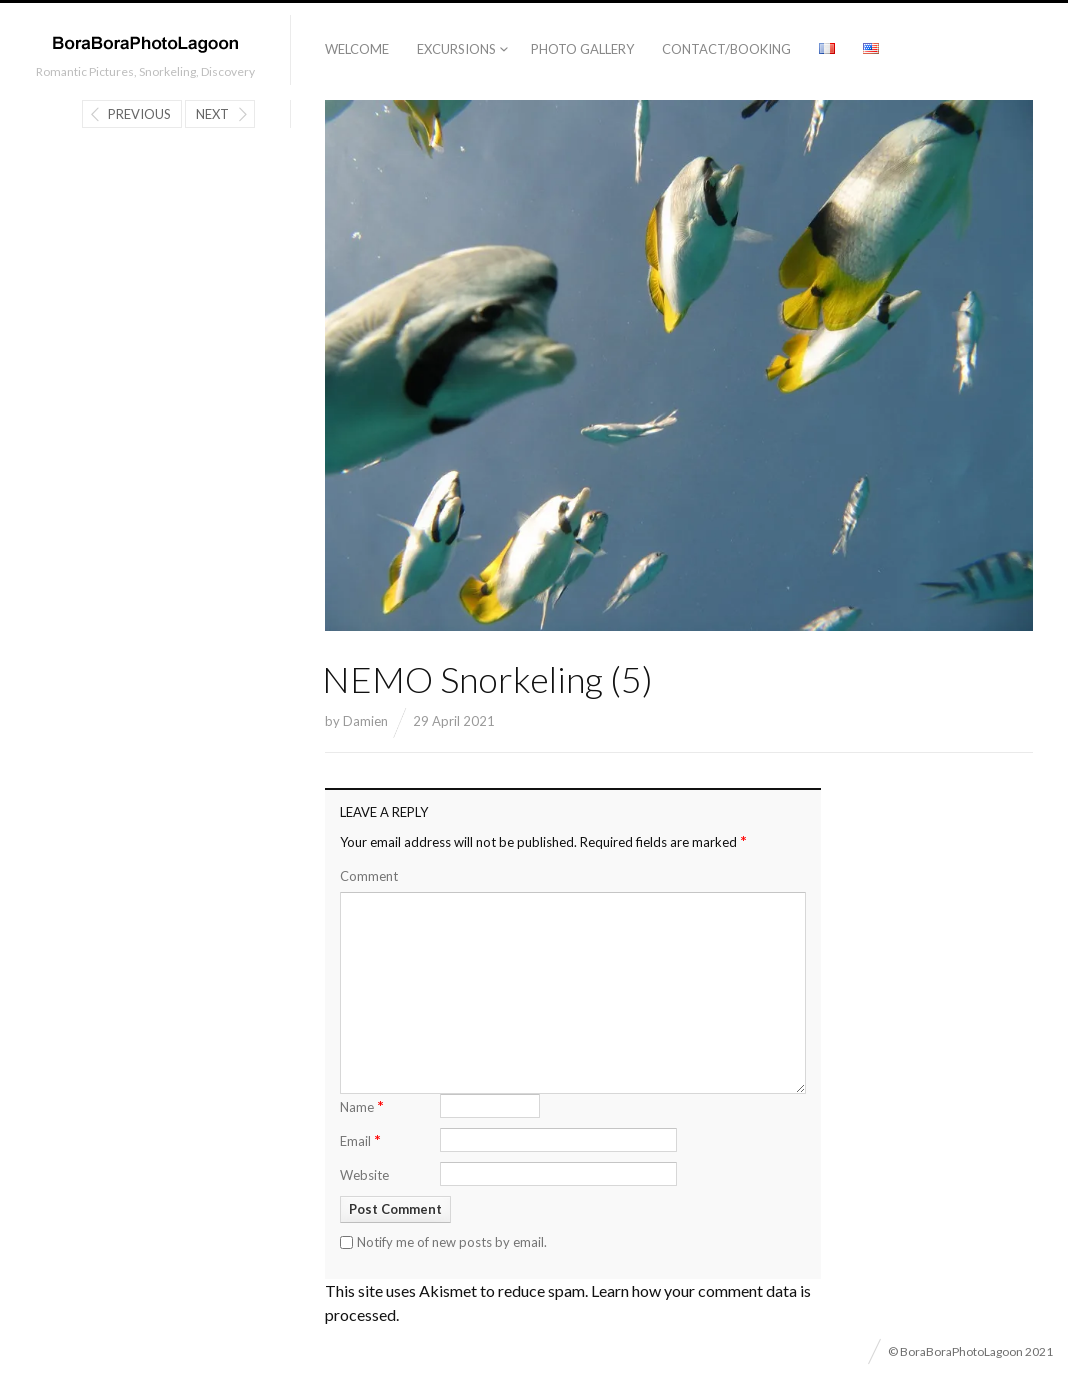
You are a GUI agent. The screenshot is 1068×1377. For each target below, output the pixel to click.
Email (360, 1139)
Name (362, 1105)
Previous (139, 114)
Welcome (357, 49)
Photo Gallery (582, 49)
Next (212, 114)
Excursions (456, 49)
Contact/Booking (726, 49)
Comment (369, 876)
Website (364, 1175)
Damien (365, 721)
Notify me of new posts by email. (452, 1242)
